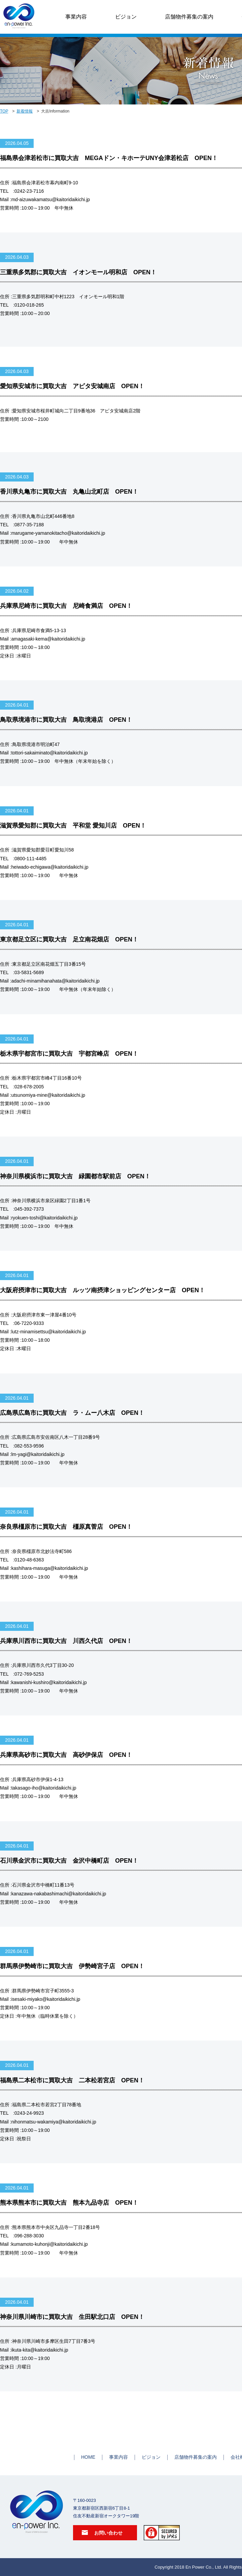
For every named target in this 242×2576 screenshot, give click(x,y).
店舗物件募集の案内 (189, 17)
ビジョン (126, 17)
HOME (88, 2457)
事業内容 (76, 17)
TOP (4, 111)
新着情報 (24, 111)
